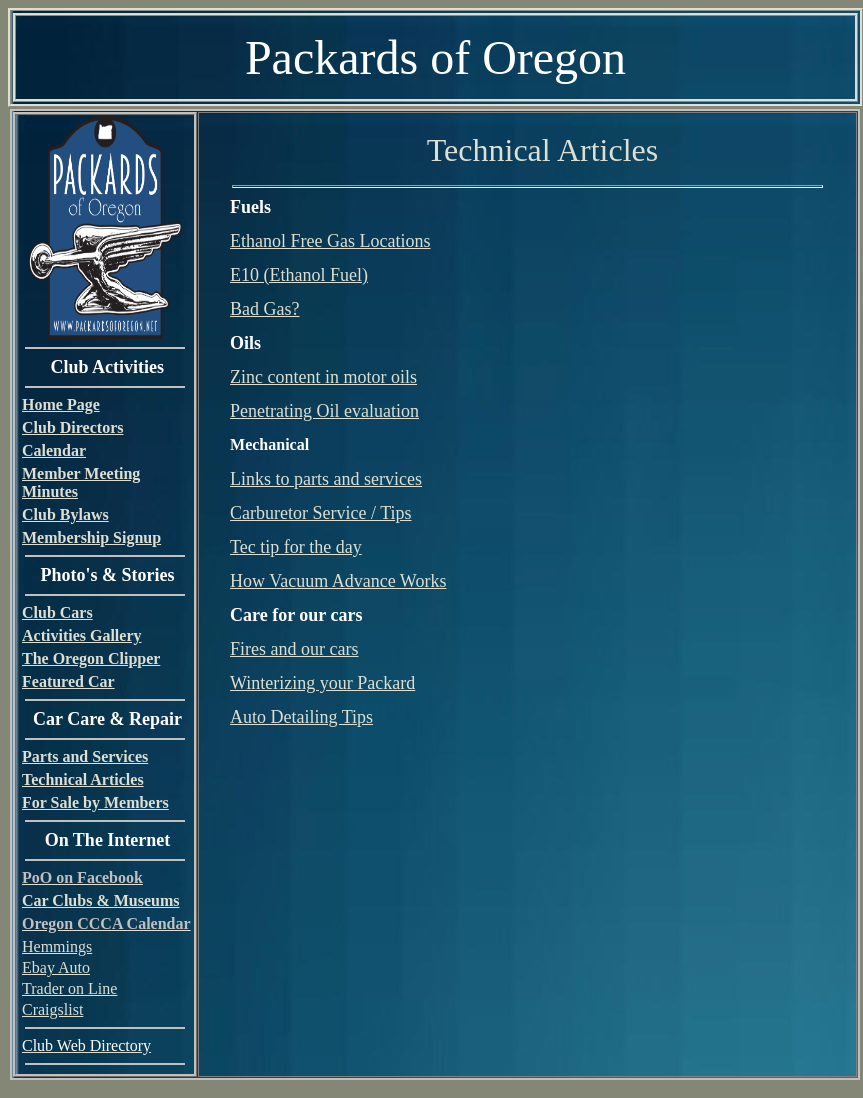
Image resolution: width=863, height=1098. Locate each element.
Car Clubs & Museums (101, 900)
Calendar (54, 450)
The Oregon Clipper (91, 658)
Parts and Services (85, 756)
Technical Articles (83, 779)
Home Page (61, 404)
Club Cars (57, 612)
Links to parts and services (326, 479)
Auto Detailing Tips (301, 717)
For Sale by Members (95, 802)
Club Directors (72, 427)
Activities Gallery (82, 635)
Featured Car (68, 681)
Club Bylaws (65, 514)
